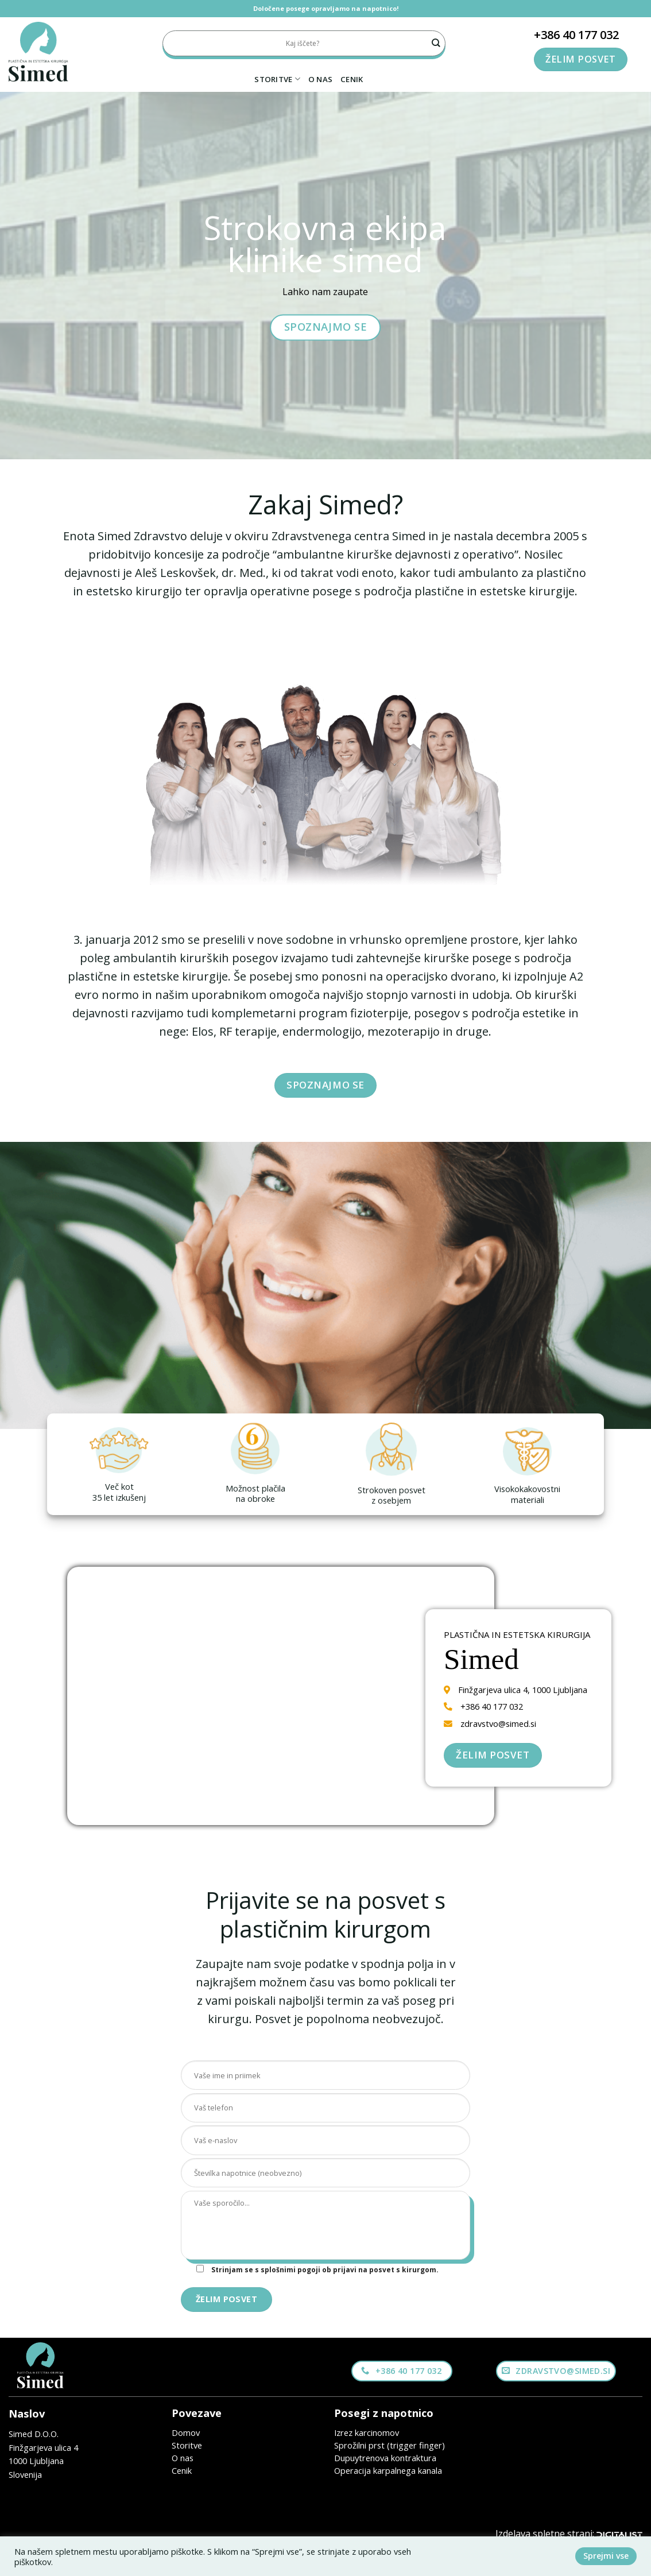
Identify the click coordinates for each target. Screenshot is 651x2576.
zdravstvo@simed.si (498, 1723)
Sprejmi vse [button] (606, 2555)
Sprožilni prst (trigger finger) (389, 2445)
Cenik (351, 79)
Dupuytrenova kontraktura (385, 2457)
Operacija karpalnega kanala (388, 2470)
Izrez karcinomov (366, 2432)
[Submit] (436, 43)
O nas (320, 79)
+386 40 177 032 (576, 34)
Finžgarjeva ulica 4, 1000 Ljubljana (522, 1689)
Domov (186, 2432)
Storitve (277, 78)
